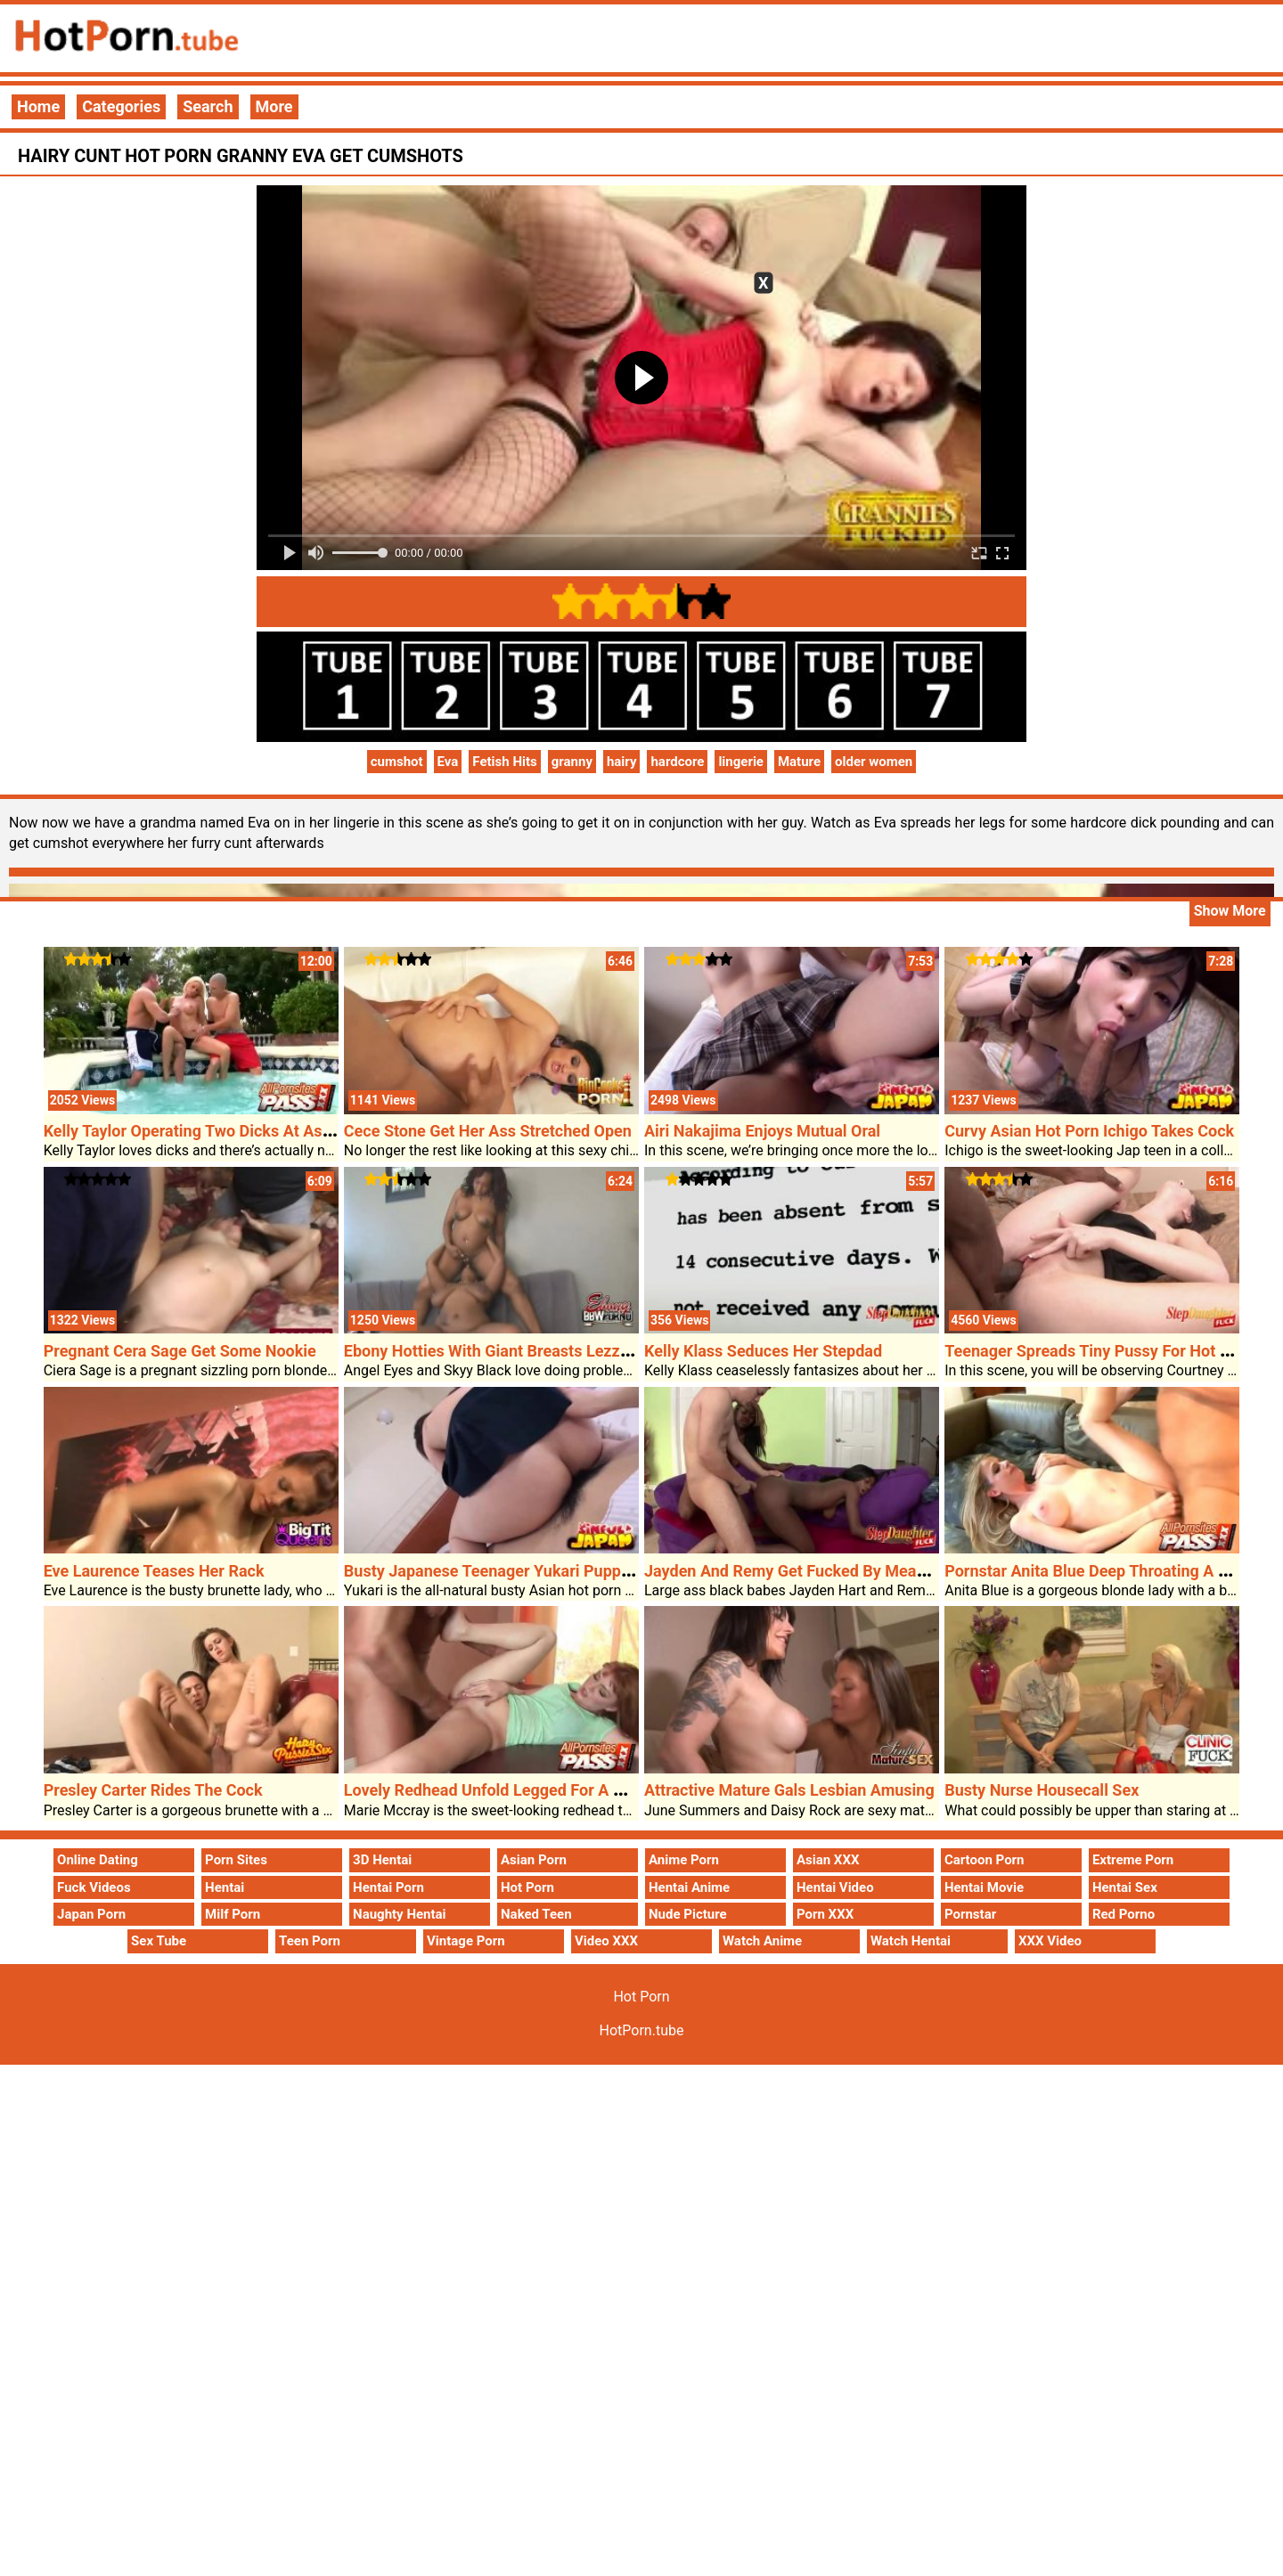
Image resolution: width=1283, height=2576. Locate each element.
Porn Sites (236, 1860)
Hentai (224, 1887)
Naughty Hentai (399, 1914)
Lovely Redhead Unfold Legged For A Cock (497, 1790)
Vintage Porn (466, 1941)
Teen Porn (309, 1941)
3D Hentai (382, 1860)
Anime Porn (684, 1860)
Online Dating (97, 1860)
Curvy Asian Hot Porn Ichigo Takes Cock (1089, 1130)
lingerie (741, 762)
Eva (448, 762)
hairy (622, 762)
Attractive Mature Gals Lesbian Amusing (789, 1790)
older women (873, 762)
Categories (121, 106)
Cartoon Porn (984, 1860)
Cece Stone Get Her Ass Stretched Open (488, 1130)
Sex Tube (158, 1941)
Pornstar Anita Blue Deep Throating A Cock (1099, 1570)
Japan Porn (91, 1914)
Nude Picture (688, 1914)
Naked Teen (536, 1914)
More (274, 106)
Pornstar (970, 1914)
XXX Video (1050, 1941)
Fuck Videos (94, 1887)
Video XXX (606, 1941)
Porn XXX (825, 1914)
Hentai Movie (984, 1887)
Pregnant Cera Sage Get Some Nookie (180, 1350)
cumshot (397, 762)
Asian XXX (828, 1860)
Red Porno (1123, 1914)
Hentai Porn (388, 1887)
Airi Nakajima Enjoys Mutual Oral (762, 1130)
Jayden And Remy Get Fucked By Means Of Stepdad (830, 1570)
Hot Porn (527, 1887)
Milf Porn (232, 1914)
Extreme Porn (1132, 1860)
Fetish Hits (504, 762)
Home (38, 106)
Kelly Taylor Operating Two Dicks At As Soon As (215, 1130)
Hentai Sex (1124, 1887)
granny (572, 762)
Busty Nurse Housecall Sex (1041, 1790)
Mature (799, 762)
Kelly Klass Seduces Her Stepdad (763, 1350)
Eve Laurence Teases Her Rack (154, 1570)
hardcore (677, 762)
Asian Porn (534, 1860)
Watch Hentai (910, 1941)
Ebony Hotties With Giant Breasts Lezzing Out (508, 1350)
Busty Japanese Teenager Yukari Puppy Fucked (514, 1570)
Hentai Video (835, 1887)
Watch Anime (762, 1941)
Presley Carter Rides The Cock (153, 1790)
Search (208, 106)
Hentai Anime (689, 1887)
